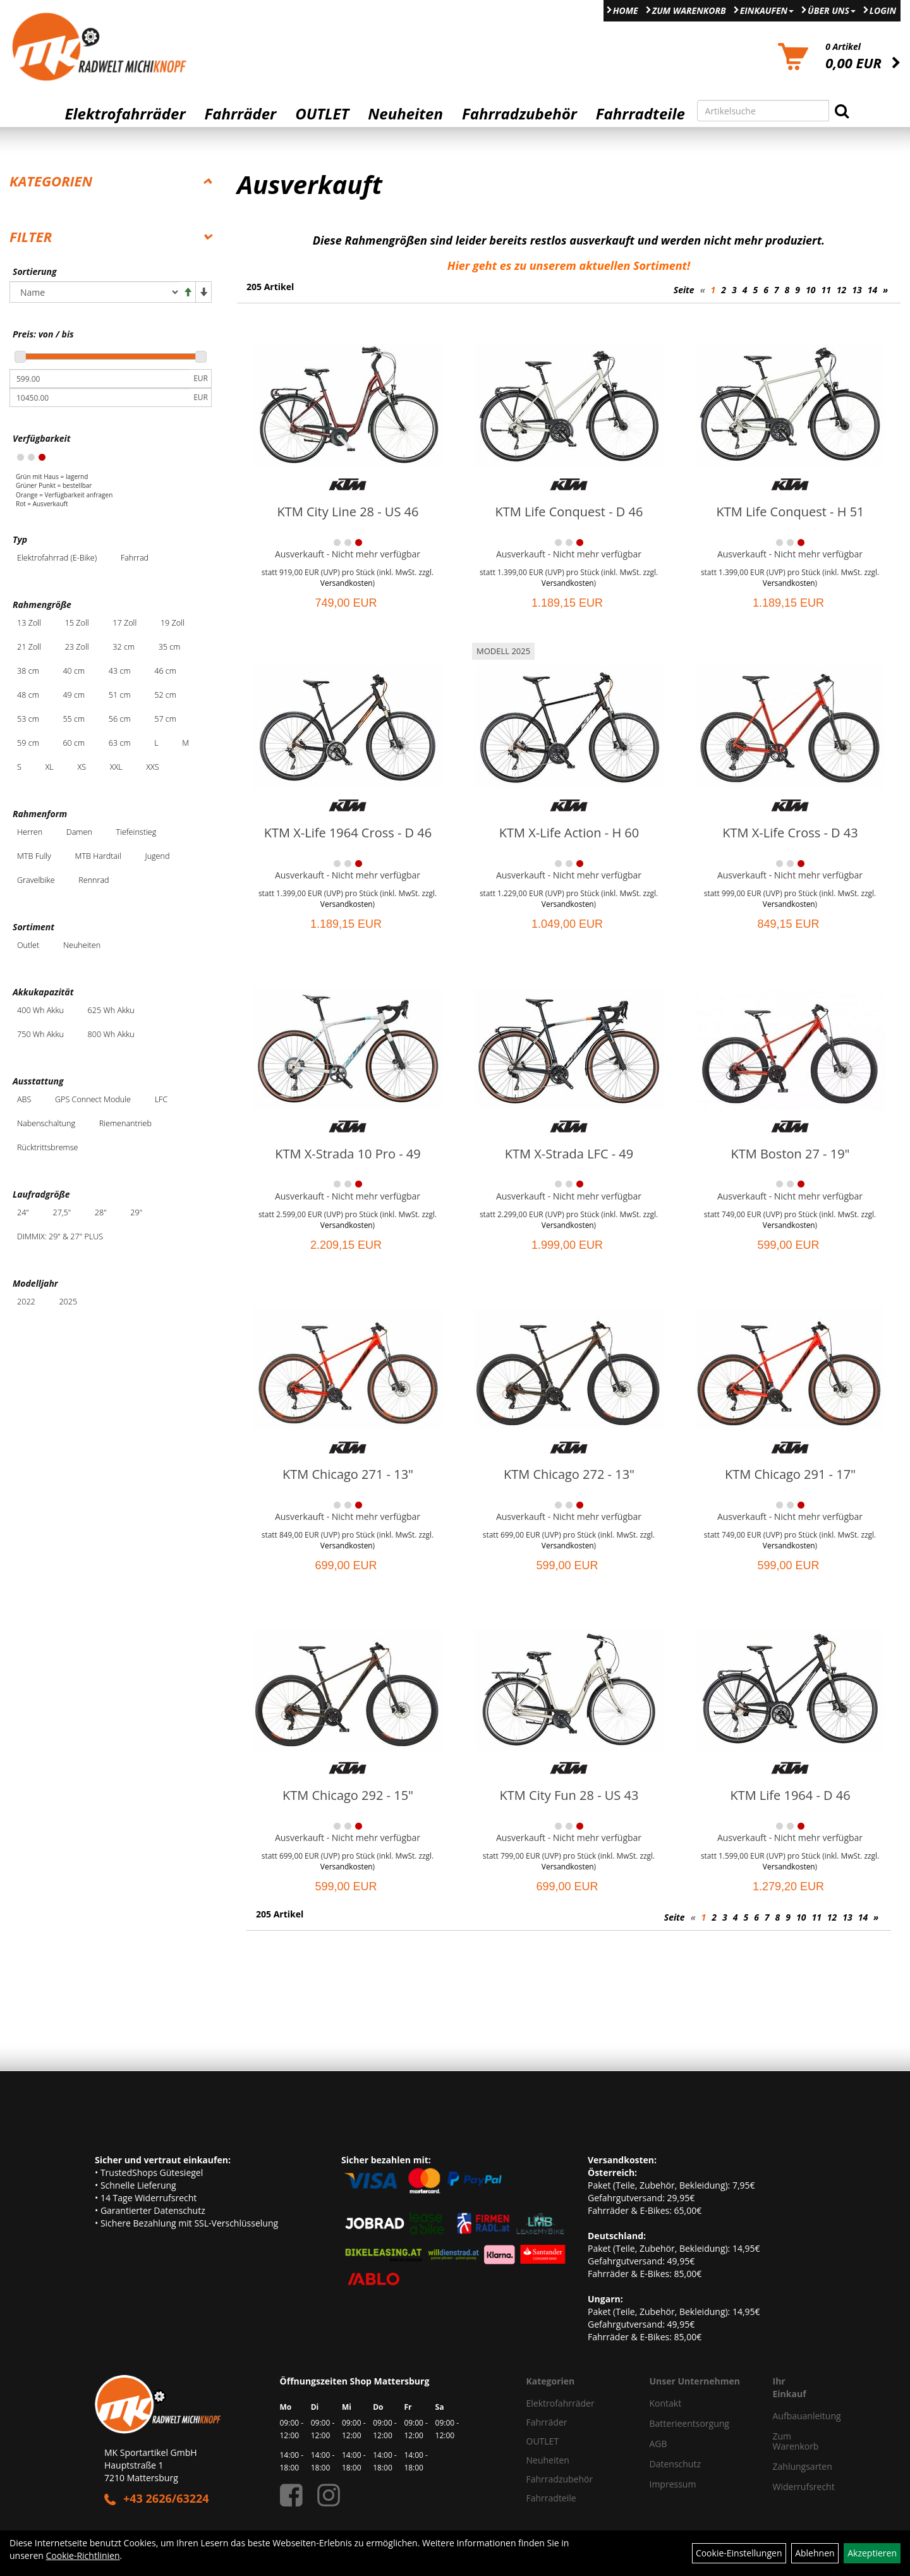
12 (841, 290)
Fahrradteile (640, 113)
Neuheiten (405, 113)
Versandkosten (346, 583)
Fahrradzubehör (519, 113)
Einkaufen (767, 10)
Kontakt (666, 2403)
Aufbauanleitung (789, 2416)
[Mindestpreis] (99, 378)
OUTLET (322, 113)
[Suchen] (841, 110)
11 (825, 290)
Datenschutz (675, 2464)
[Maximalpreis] (99, 397)
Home (625, 10)
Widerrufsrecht (789, 2487)
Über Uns (832, 10)
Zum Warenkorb (689, 10)
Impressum (673, 2484)
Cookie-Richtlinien (83, 2555)
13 (856, 290)
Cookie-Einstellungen (739, 2553)
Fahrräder (240, 113)
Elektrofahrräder (124, 113)
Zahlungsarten (789, 2466)
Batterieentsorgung (689, 2423)
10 (810, 290)
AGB (658, 2444)
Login (883, 10)
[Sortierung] (94, 292)
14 (872, 290)
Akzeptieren (872, 2553)
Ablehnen (814, 2553)
